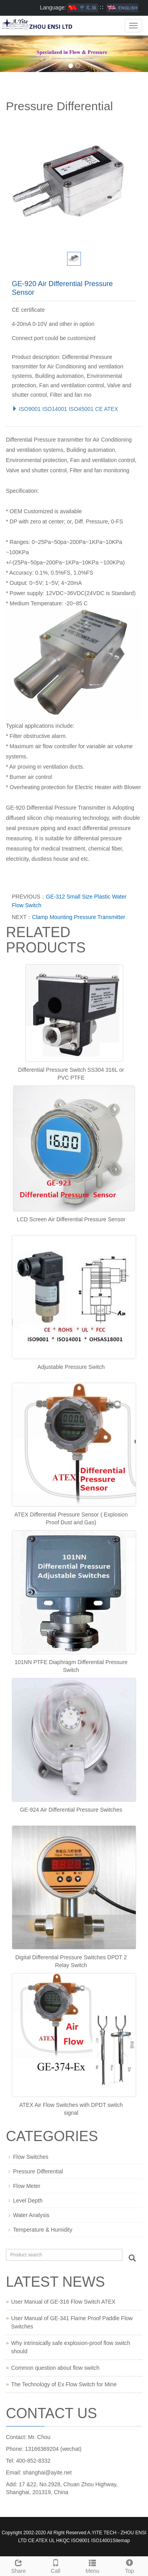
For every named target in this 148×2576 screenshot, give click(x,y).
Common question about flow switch (55, 2368)
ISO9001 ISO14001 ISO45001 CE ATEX (65, 409)
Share (18, 2565)
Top (129, 2565)
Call (55, 2565)
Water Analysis (31, 2215)
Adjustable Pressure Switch (71, 1367)
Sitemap (121, 2540)
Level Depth (28, 2200)
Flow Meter (26, 2186)
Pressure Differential (38, 2171)
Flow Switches (30, 2157)
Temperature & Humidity (42, 2229)
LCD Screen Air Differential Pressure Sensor (71, 1219)
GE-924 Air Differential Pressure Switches (71, 1810)
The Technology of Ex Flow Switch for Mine (63, 2384)
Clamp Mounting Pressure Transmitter (78, 917)
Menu (92, 2565)
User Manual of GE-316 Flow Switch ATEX (63, 2302)
